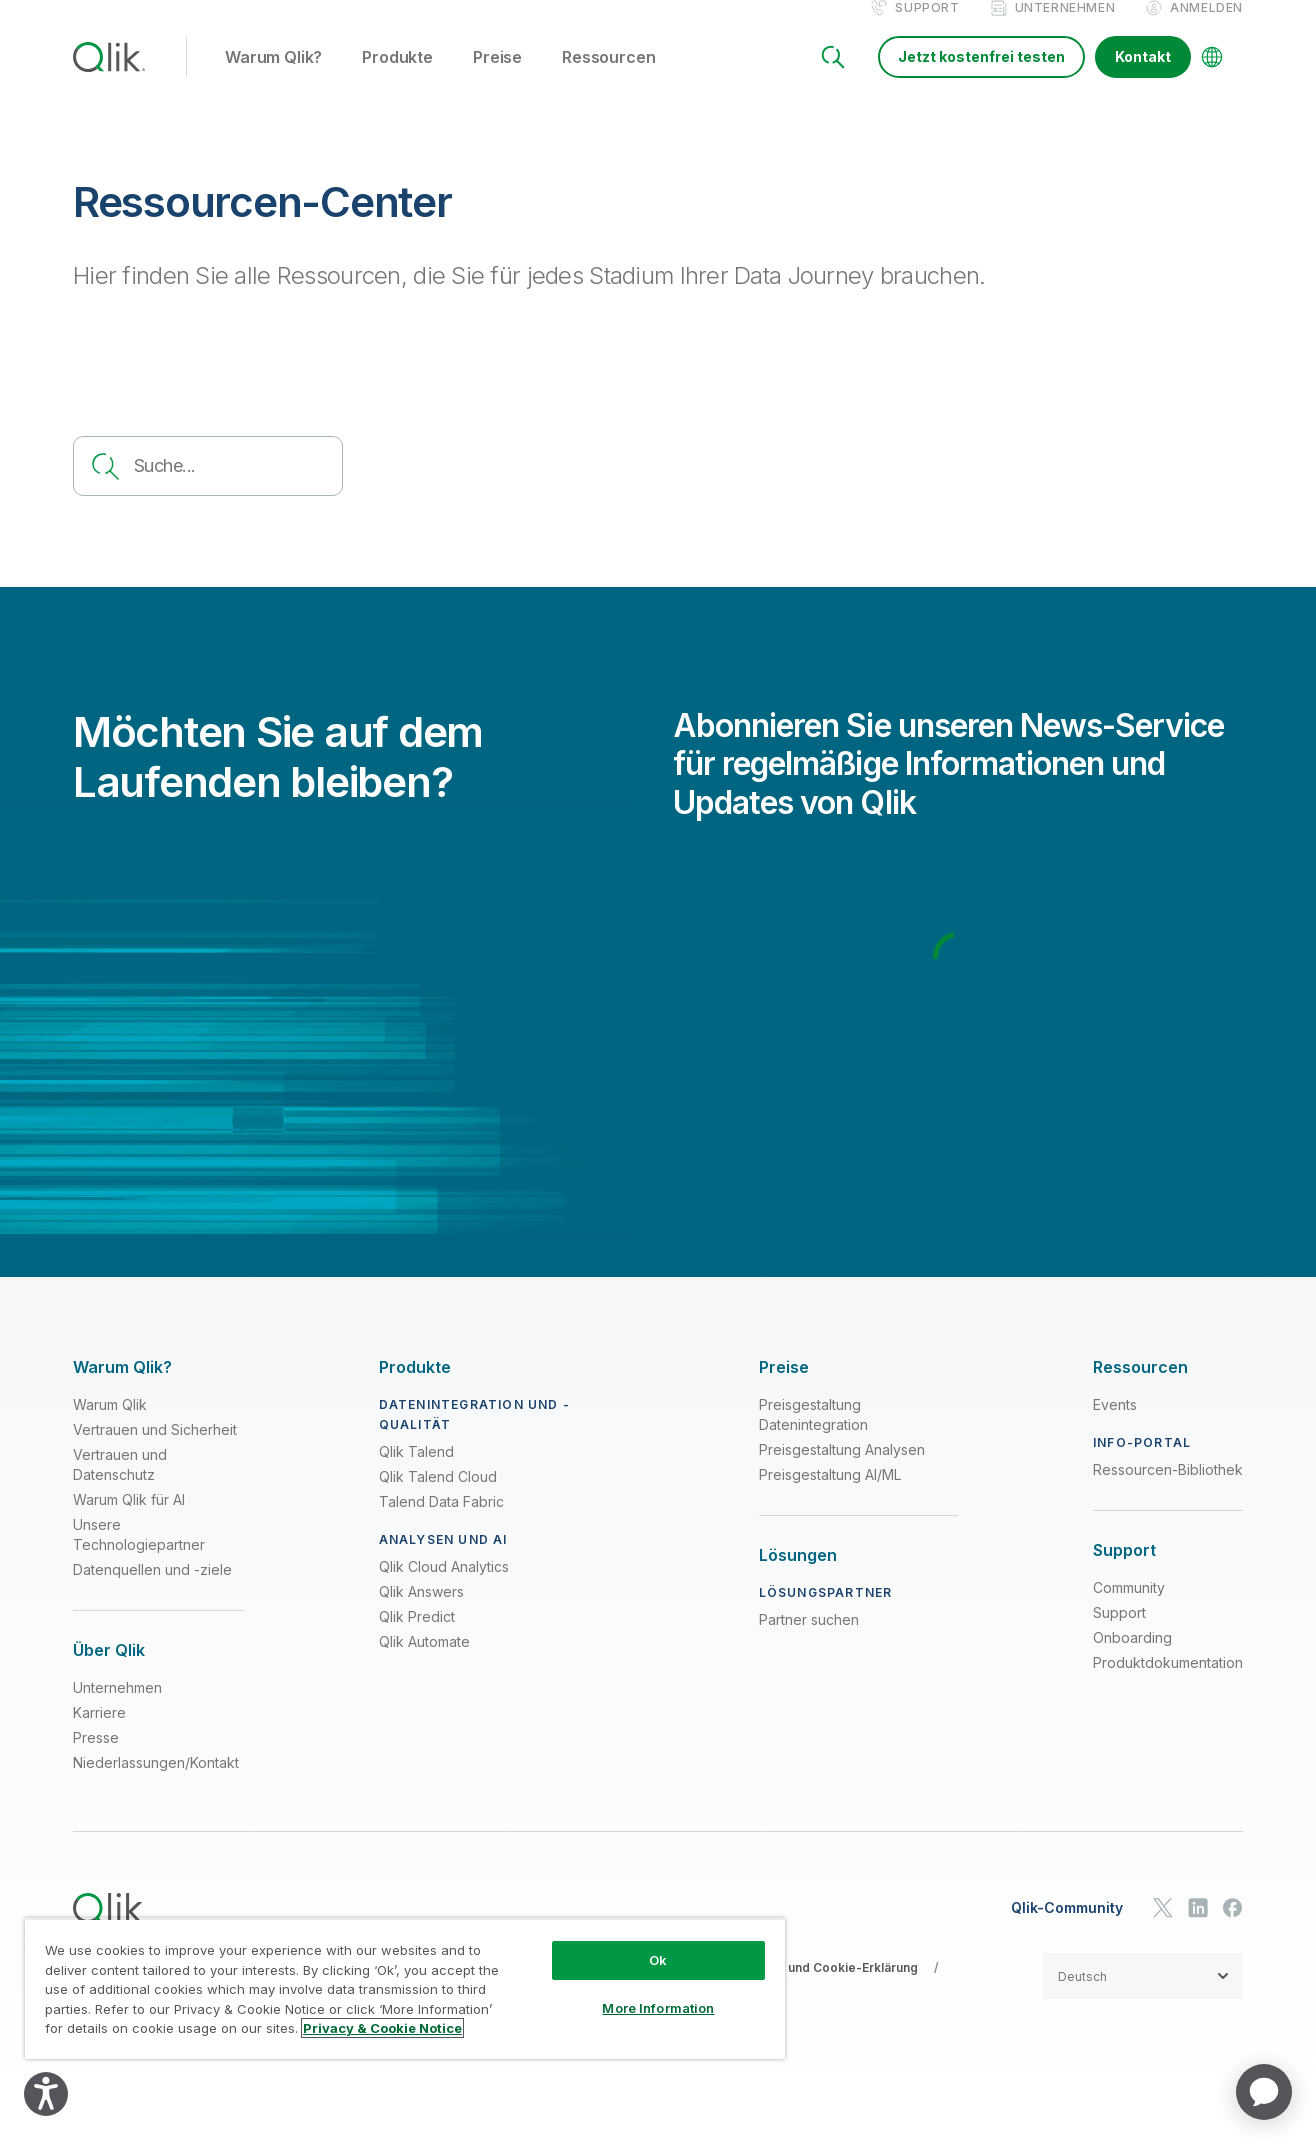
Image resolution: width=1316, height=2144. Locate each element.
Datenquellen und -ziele (152, 1590)
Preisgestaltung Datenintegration (813, 1435)
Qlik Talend (416, 1472)
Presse (96, 1758)
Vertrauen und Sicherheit (155, 1450)
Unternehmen (1065, 28)
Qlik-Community (1067, 1929)
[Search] (833, 78)
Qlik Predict (417, 1637)
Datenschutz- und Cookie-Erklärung (811, 1988)
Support (927, 28)
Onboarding (1132, 1658)
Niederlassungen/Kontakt (156, 1783)
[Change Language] (1212, 78)
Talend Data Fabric (441, 1522)
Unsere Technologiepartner (139, 1555)
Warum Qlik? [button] (273, 79)
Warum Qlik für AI (129, 1520)
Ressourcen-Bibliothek (1168, 1490)
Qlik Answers (421, 1612)
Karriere (99, 1733)
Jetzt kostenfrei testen (981, 77)
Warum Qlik (110, 1425)
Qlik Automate (424, 1662)
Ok (658, 1960)
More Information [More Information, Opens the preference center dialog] (658, 2008)
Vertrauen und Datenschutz (120, 1485)
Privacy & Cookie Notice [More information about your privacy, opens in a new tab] (382, 2028)
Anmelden (1206, 28)
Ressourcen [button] (608, 79)
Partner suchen (809, 1640)
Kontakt (1143, 77)
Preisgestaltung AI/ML (830, 1495)
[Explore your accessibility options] (46, 2094)
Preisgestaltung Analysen (842, 1470)
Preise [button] (497, 79)
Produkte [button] (397, 79)
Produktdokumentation (1168, 1683)
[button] (1143, 1997)
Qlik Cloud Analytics (444, 1587)
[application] (1264, 2092)
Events (1115, 1425)
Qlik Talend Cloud (438, 1497)
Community (1129, 1608)
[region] (405, 1988)
